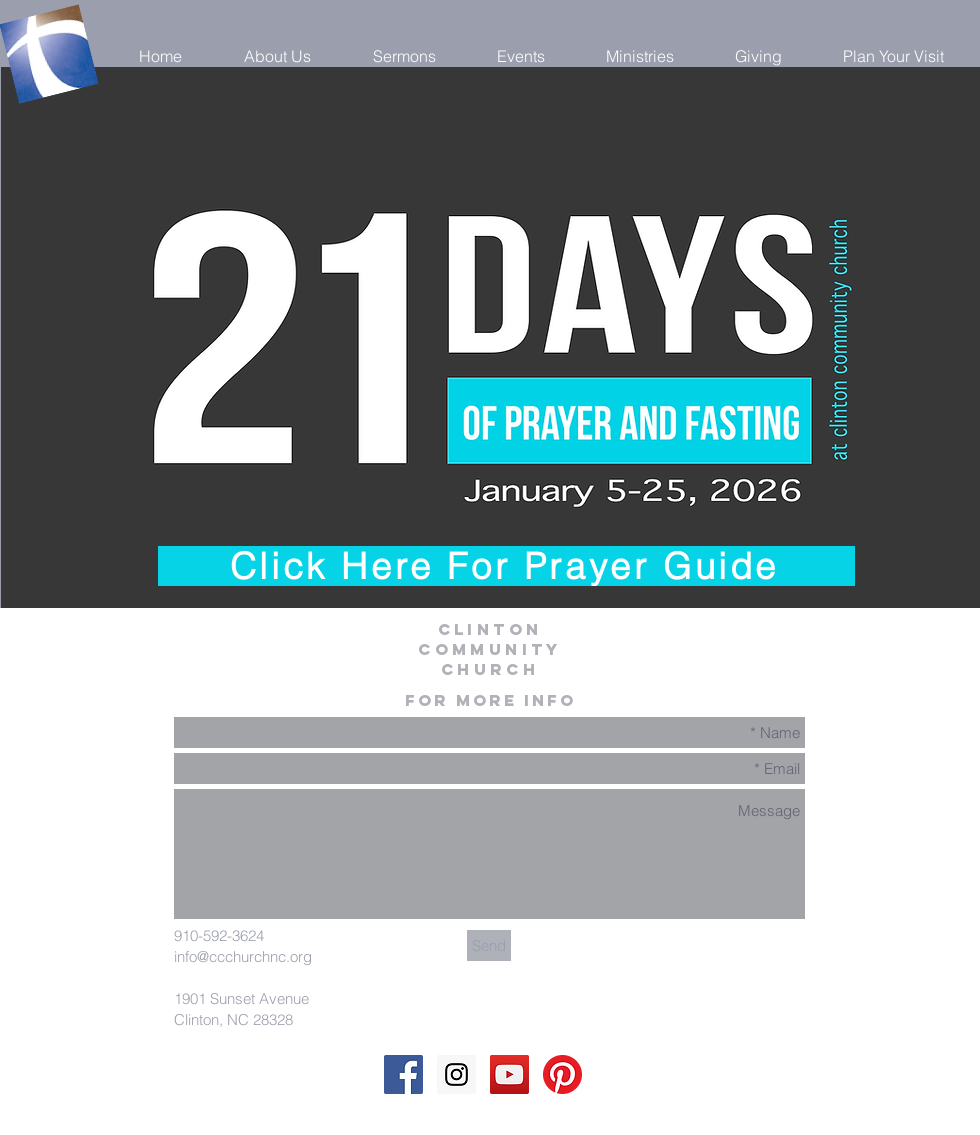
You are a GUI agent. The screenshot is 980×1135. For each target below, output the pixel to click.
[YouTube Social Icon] (509, 1074)
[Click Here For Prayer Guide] (506, 566)
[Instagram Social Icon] (456, 1074)
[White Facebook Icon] (125, 1017)
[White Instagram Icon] (53, 1017)
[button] (277, 56)
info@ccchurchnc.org (243, 956)
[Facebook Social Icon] (403, 1074)
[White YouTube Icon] (89, 1017)
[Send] (489, 945)
